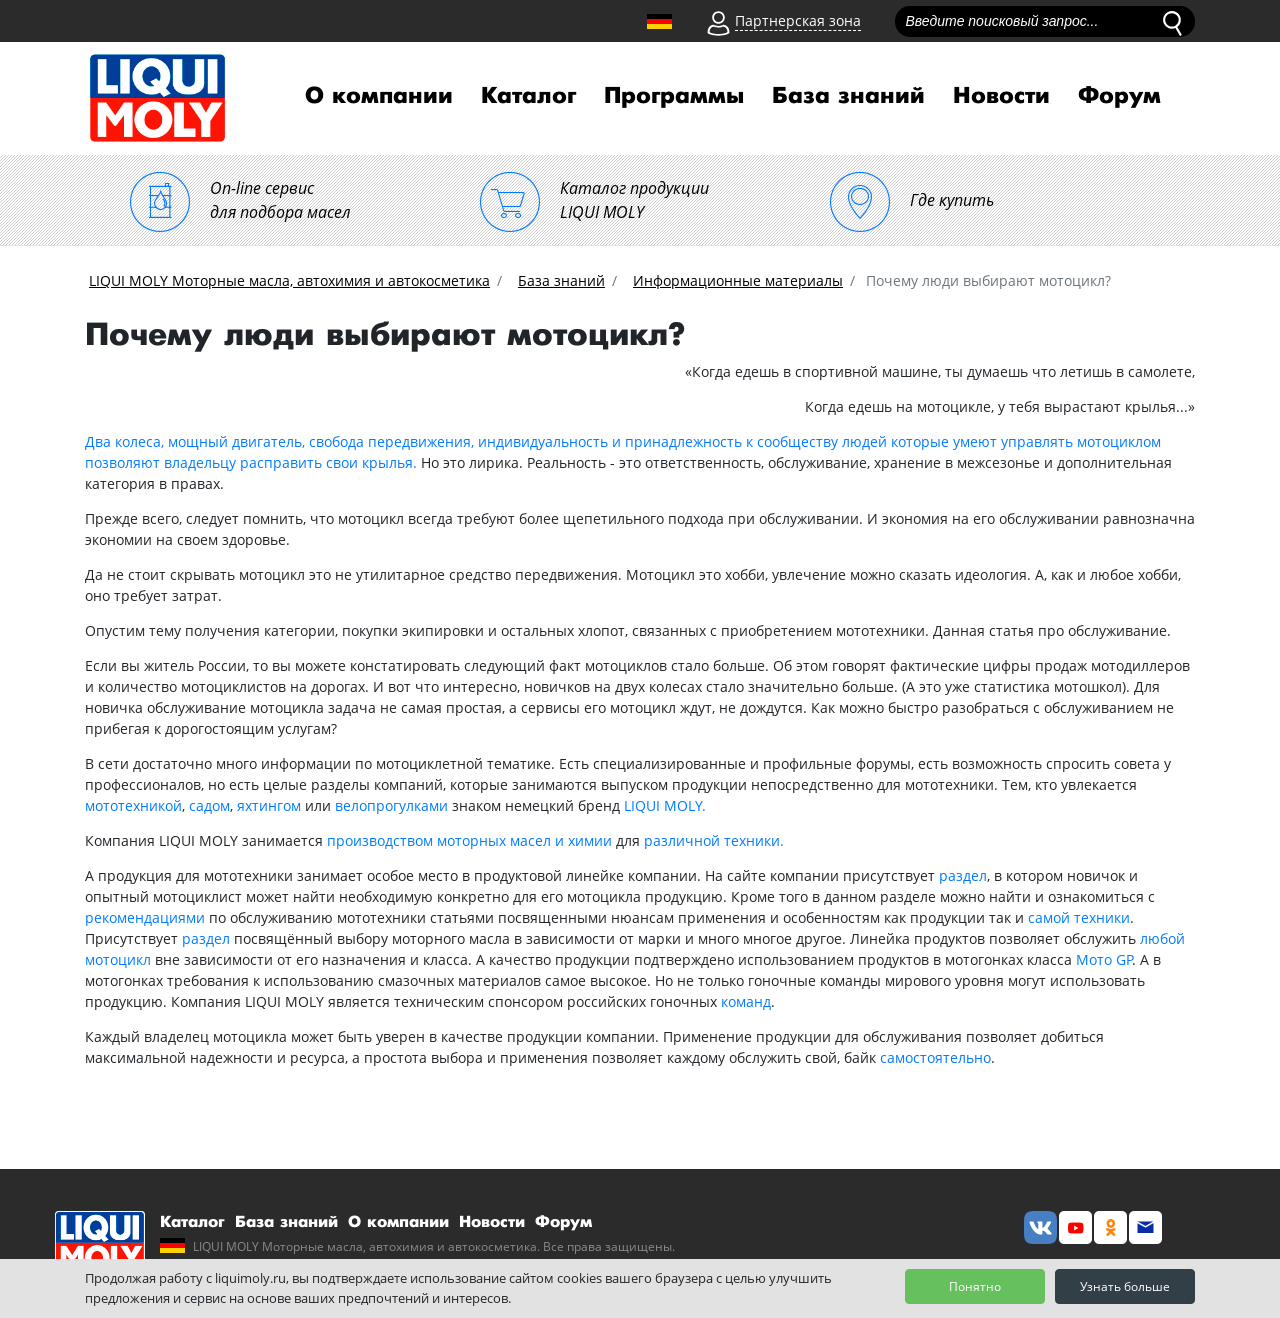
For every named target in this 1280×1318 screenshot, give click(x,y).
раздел (963, 875)
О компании (379, 96)
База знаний (848, 96)
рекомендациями (145, 917)
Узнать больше (1125, 1286)
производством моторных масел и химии (469, 840)
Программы (674, 96)
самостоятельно (935, 1057)
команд (746, 1001)
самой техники (1079, 917)
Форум (1119, 96)
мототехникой (133, 805)
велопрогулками (391, 805)
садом (209, 805)
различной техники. (714, 840)
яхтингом (269, 805)
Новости (1001, 96)
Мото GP (1104, 959)
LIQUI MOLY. (665, 805)
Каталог (528, 96)
